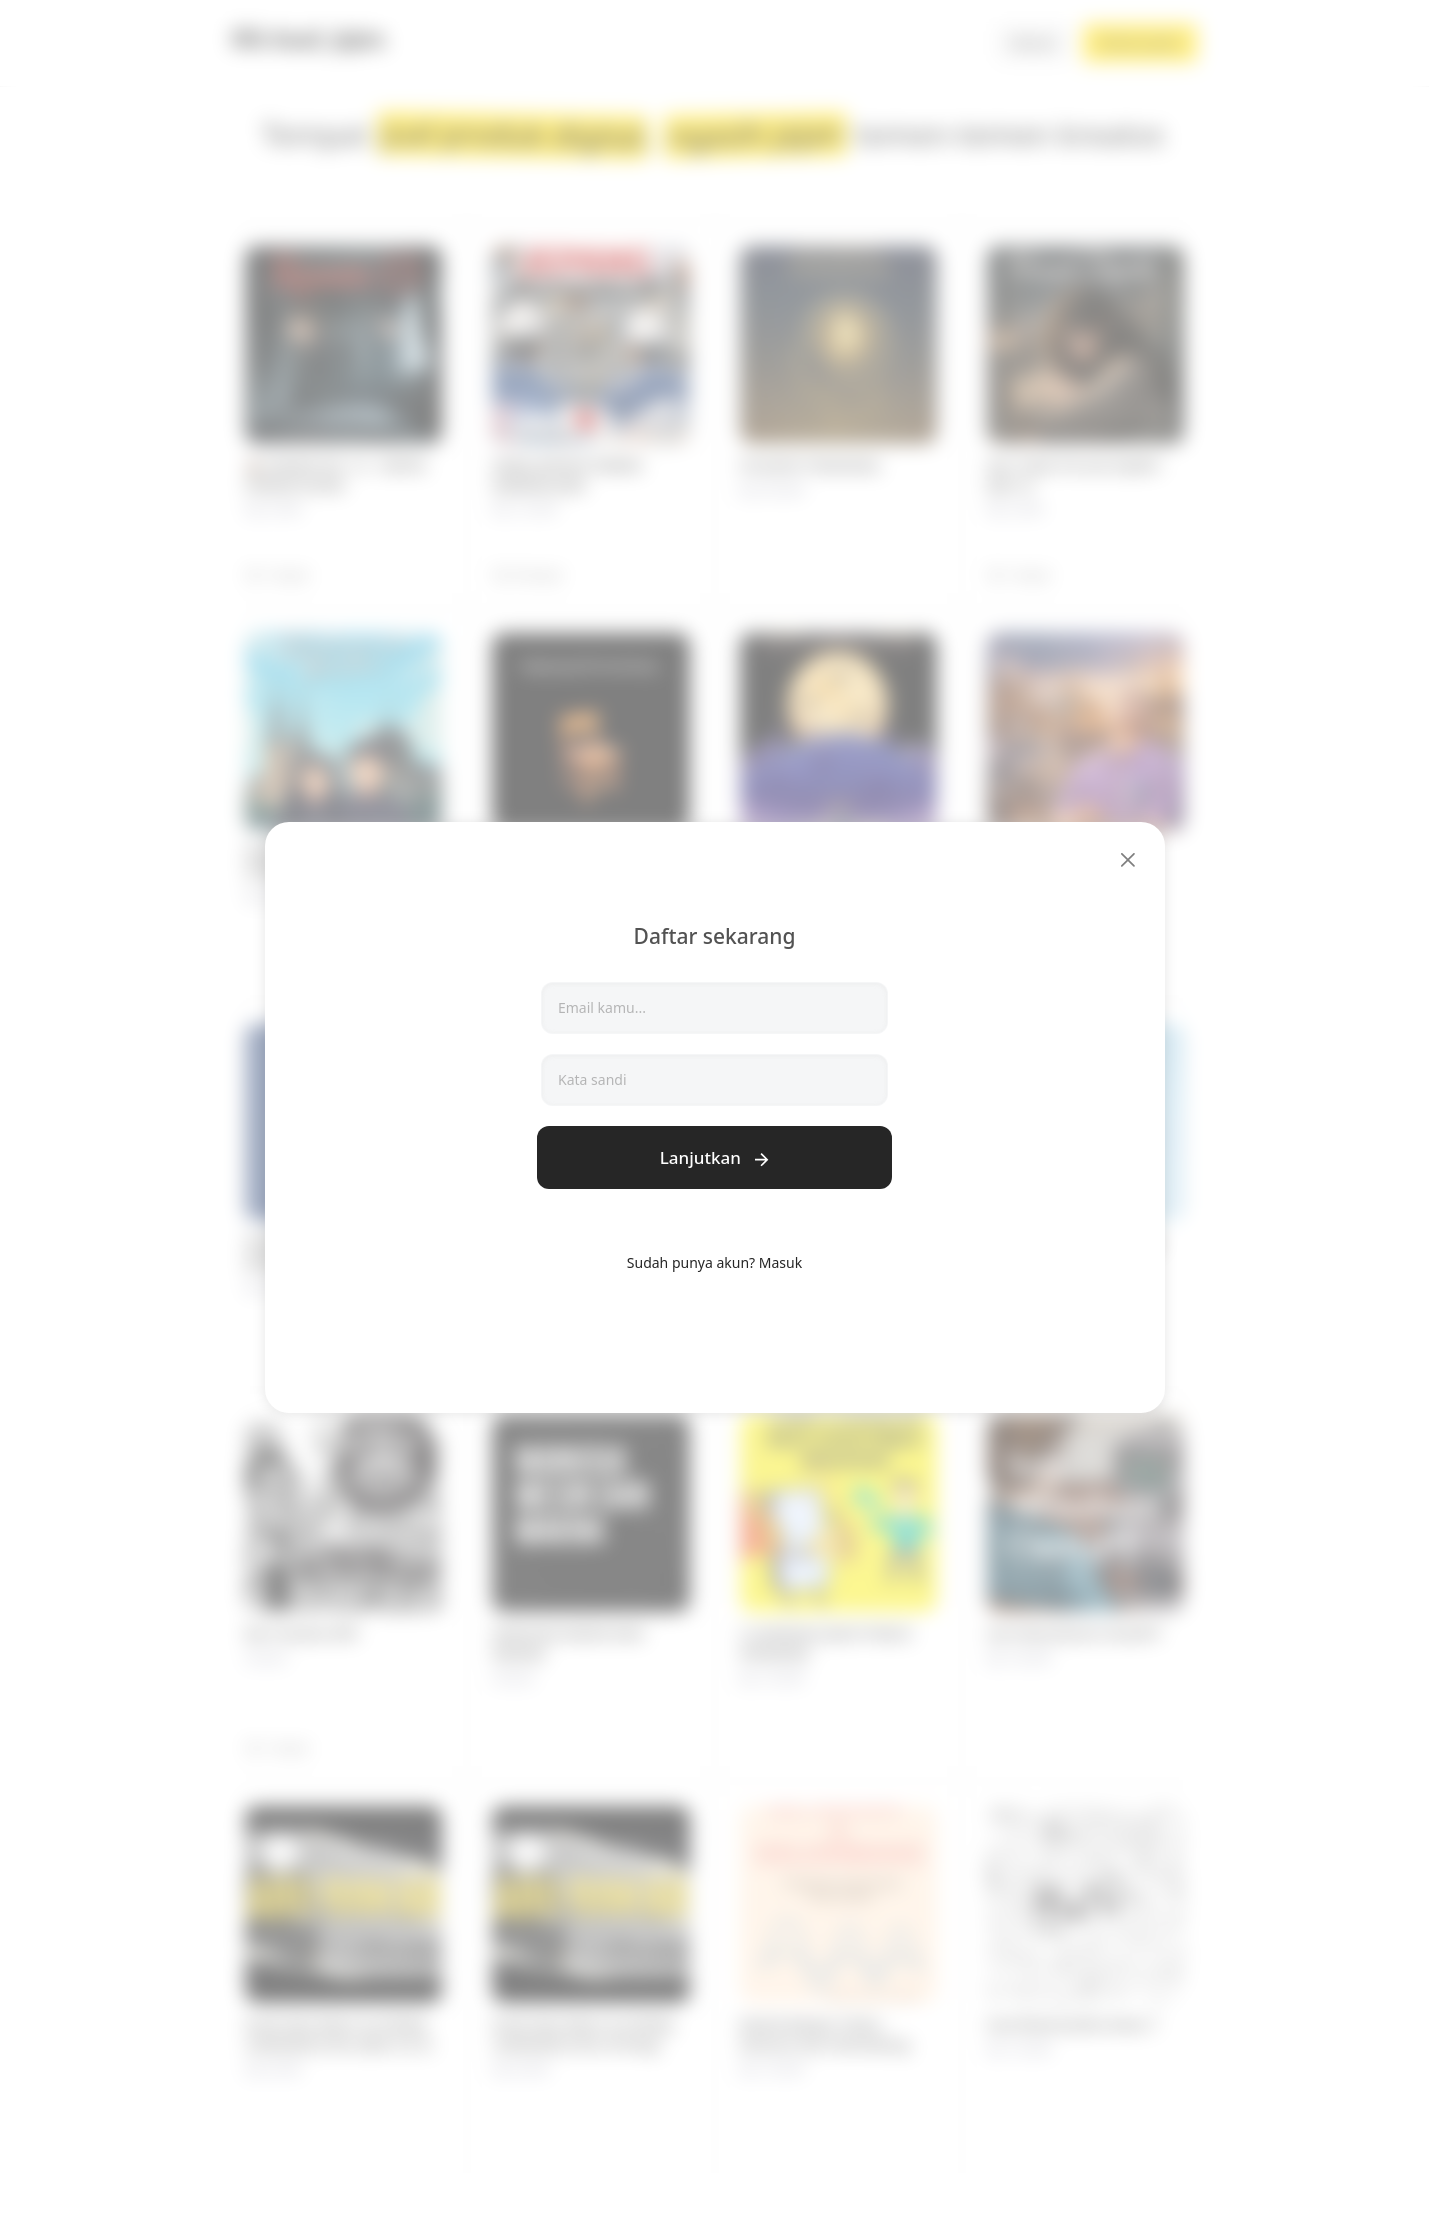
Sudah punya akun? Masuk (714, 1262)
